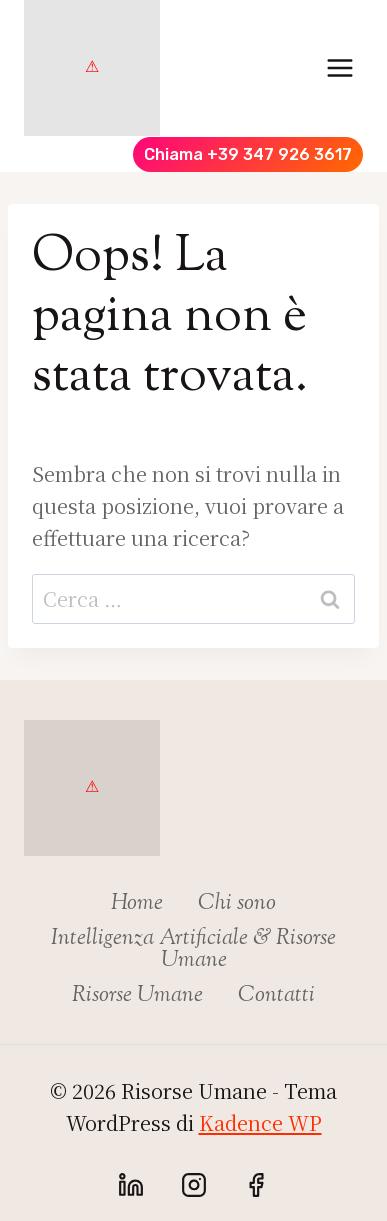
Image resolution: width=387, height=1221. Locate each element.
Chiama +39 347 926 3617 (248, 154)
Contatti (276, 996)
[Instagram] (194, 1185)
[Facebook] (256, 1185)
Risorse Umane (137, 996)
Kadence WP (260, 1122)
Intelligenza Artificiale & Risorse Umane (193, 950)
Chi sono (237, 904)
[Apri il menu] (339, 67)
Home (137, 904)
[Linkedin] (131, 1185)
